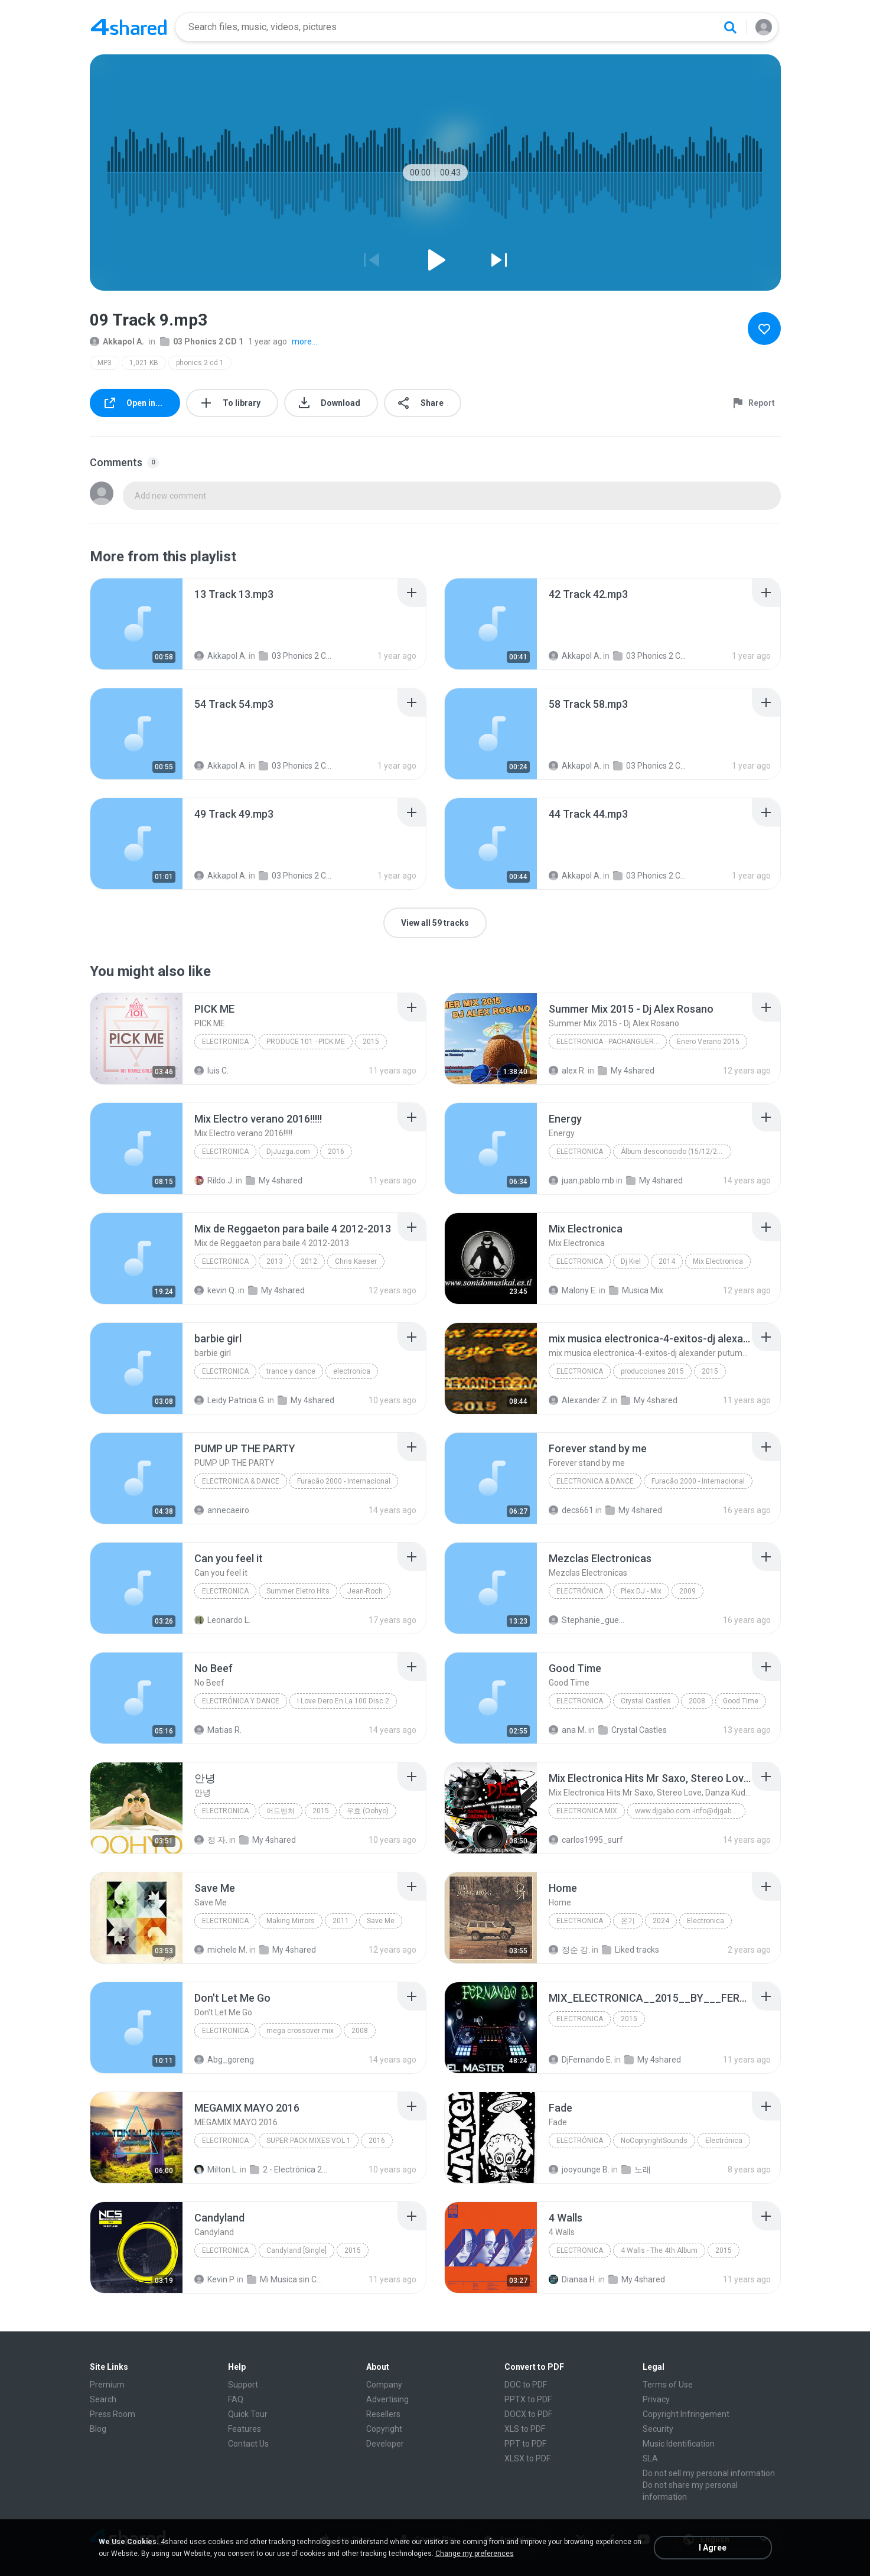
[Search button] (730, 27)
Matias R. (218, 1730)
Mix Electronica (718, 1261)
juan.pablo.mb (581, 1180)
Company (384, 2384)
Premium (107, 2384)
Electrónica (579, 1591)
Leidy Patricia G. (230, 1400)
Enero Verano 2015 (708, 1041)
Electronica (225, 1041)
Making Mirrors (290, 1921)
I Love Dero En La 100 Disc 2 (343, 1701)
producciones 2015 (652, 1371)
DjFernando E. (580, 2059)
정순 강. (569, 1949)
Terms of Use (668, 2384)
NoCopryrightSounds (654, 2140)
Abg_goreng (224, 2059)
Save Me (381, 1921)
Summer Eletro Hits (298, 1591)
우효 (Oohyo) (368, 1811)
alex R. (567, 1070)
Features (244, 2429)
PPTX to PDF (528, 2399)
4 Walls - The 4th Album (659, 2250)
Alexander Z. (579, 1400)
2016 (336, 1151)
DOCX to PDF (528, 2414)
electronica (225, 1371)
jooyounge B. (579, 2169)
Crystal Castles (646, 1701)
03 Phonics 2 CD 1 (201, 341)
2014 (667, 1261)
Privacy (656, 2399)
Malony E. (573, 1290)
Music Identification (679, 2443)
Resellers (383, 2414)
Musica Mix (636, 1290)
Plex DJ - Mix (641, 1591)
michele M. (220, 1949)
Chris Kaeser (356, 1261)
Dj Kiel (631, 1261)
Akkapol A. (117, 341)
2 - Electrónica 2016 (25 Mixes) (288, 2169)
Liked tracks (630, 1949)
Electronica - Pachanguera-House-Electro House (611, 1041)
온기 (628, 1921)
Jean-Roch (365, 1591)
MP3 (104, 363)
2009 (687, 1591)
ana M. (567, 1730)
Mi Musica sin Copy (285, 2279)
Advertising (387, 2399)
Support (243, 2384)
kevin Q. (215, 1290)
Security (658, 2429)
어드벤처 (280, 1811)
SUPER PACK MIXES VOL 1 (308, 2140)
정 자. (210, 1840)
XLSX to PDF (527, 2458)
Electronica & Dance (240, 1481)
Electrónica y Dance (240, 1701)
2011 (341, 1921)
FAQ (235, 2399)
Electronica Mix (586, 1811)
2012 (309, 1261)
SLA (650, 2458)
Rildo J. (214, 1180)
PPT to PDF (525, 2443)
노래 (636, 2169)
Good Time (740, 1701)
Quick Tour (248, 2414)
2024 (661, 1921)
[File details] (136, 623)
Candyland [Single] (296, 2250)
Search (103, 2399)
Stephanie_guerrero (587, 1620)
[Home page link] (129, 27)
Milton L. (216, 2169)
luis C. (211, 1070)
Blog (98, 2429)
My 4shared (626, 1070)
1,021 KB (143, 363)
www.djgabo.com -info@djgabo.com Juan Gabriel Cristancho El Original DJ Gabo (690, 1811)
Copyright (384, 2429)
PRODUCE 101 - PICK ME (305, 1041)
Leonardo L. (222, 1620)
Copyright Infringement (686, 2414)
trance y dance (290, 1371)
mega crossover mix (300, 2031)
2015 (371, 1041)
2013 (274, 1261)
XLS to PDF (524, 2429)
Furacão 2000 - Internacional (343, 1481)
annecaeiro (221, 1510)
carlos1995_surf (586, 1840)
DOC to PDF (525, 2384)
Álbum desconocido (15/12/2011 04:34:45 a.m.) (676, 1151)
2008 (697, 1701)
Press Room (112, 2414)
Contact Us (248, 2443)
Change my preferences (474, 2553)
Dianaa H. (573, 2279)
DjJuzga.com (288, 1151)
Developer (385, 2443)
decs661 (571, 1510)
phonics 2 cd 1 (200, 363)
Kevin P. (214, 2279)
